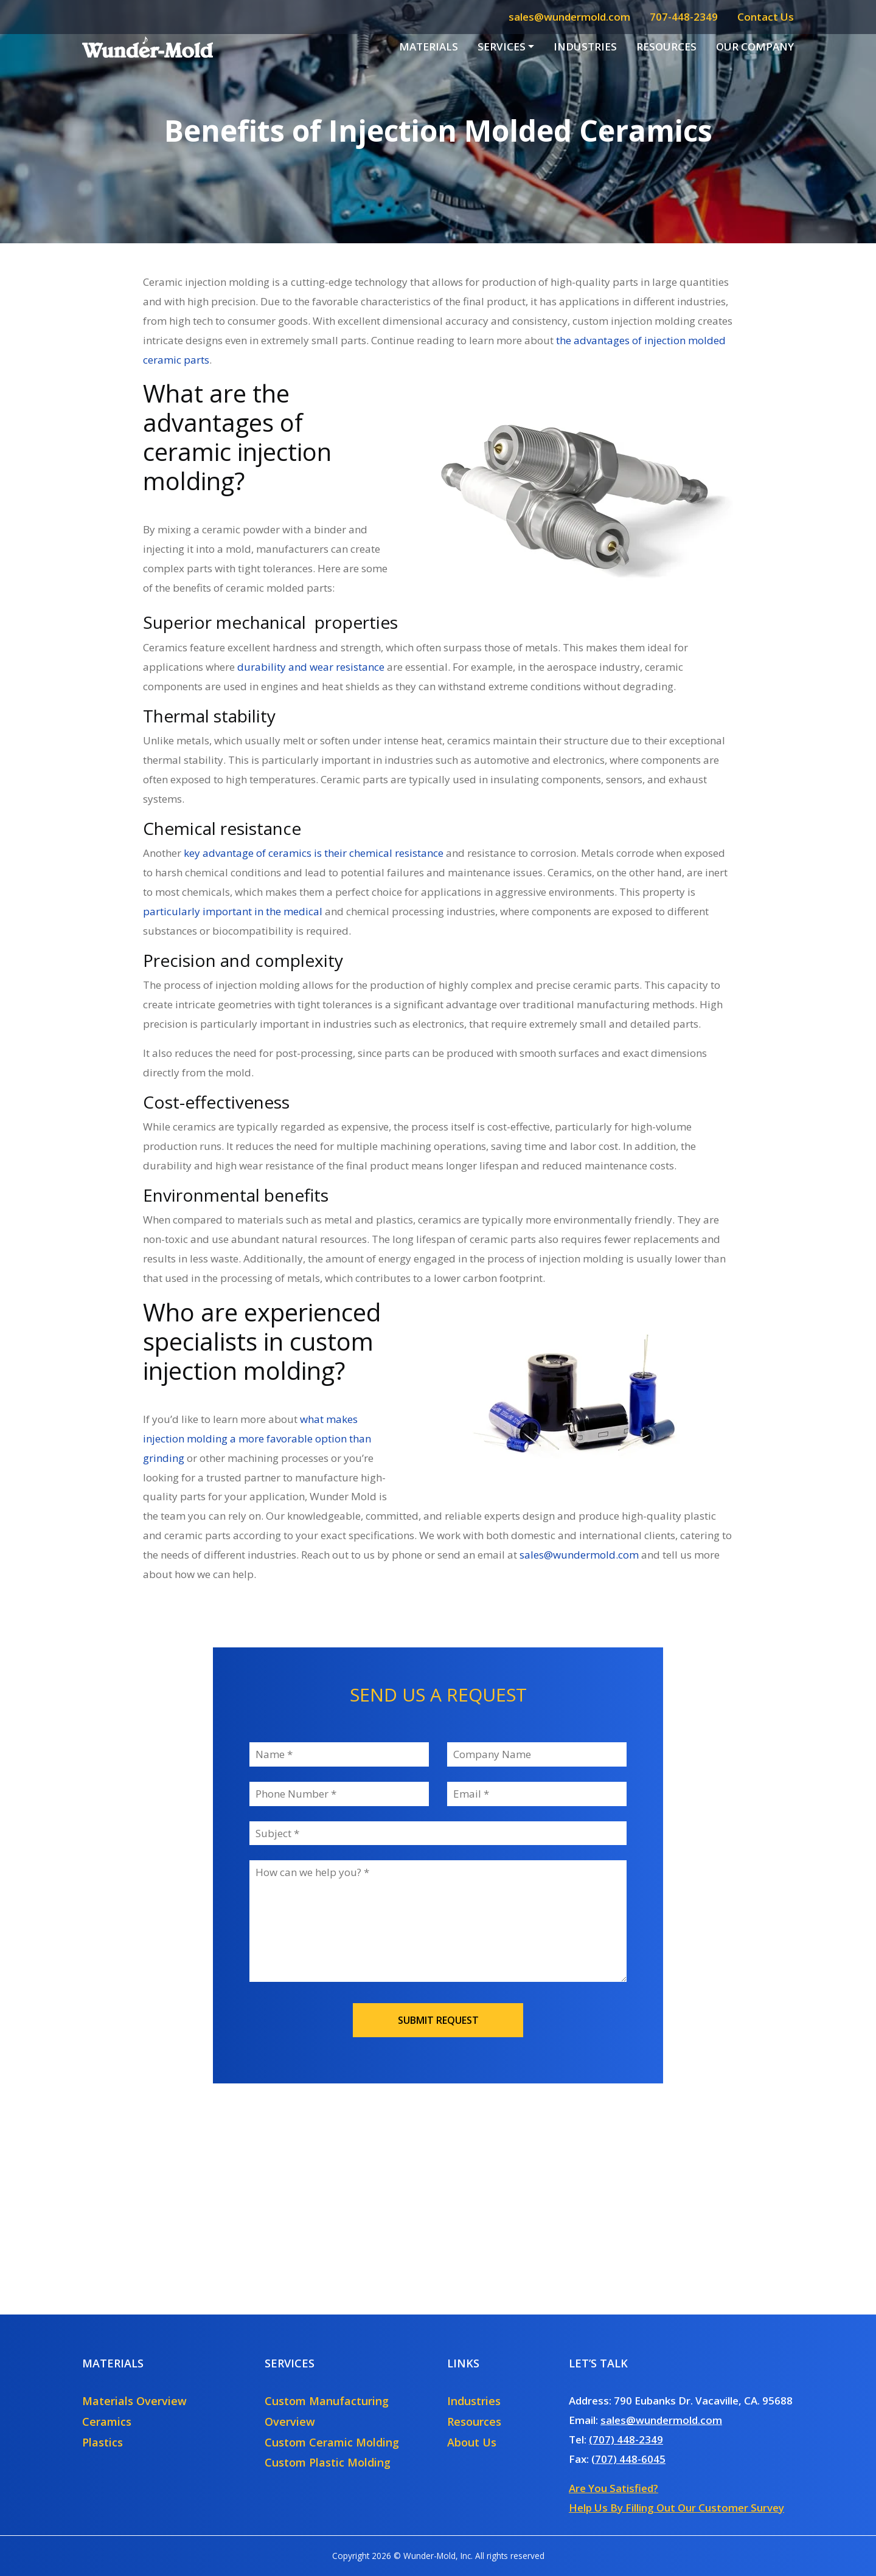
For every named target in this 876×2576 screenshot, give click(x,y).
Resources (666, 47)
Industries (585, 47)
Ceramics (106, 2421)
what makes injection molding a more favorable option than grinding (257, 1438)
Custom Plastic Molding (328, 2462)
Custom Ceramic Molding (332, 2442)
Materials (428, 47)
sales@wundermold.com (569, 17)
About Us (471, 2442)
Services (502, 47)
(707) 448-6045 (628, 2459)
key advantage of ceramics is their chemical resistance (313, 853)
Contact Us (765, 17)
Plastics (102, 2442)
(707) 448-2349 (626, 2439)
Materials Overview (134, 2401)
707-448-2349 (684, 17)
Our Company (755, 47)
